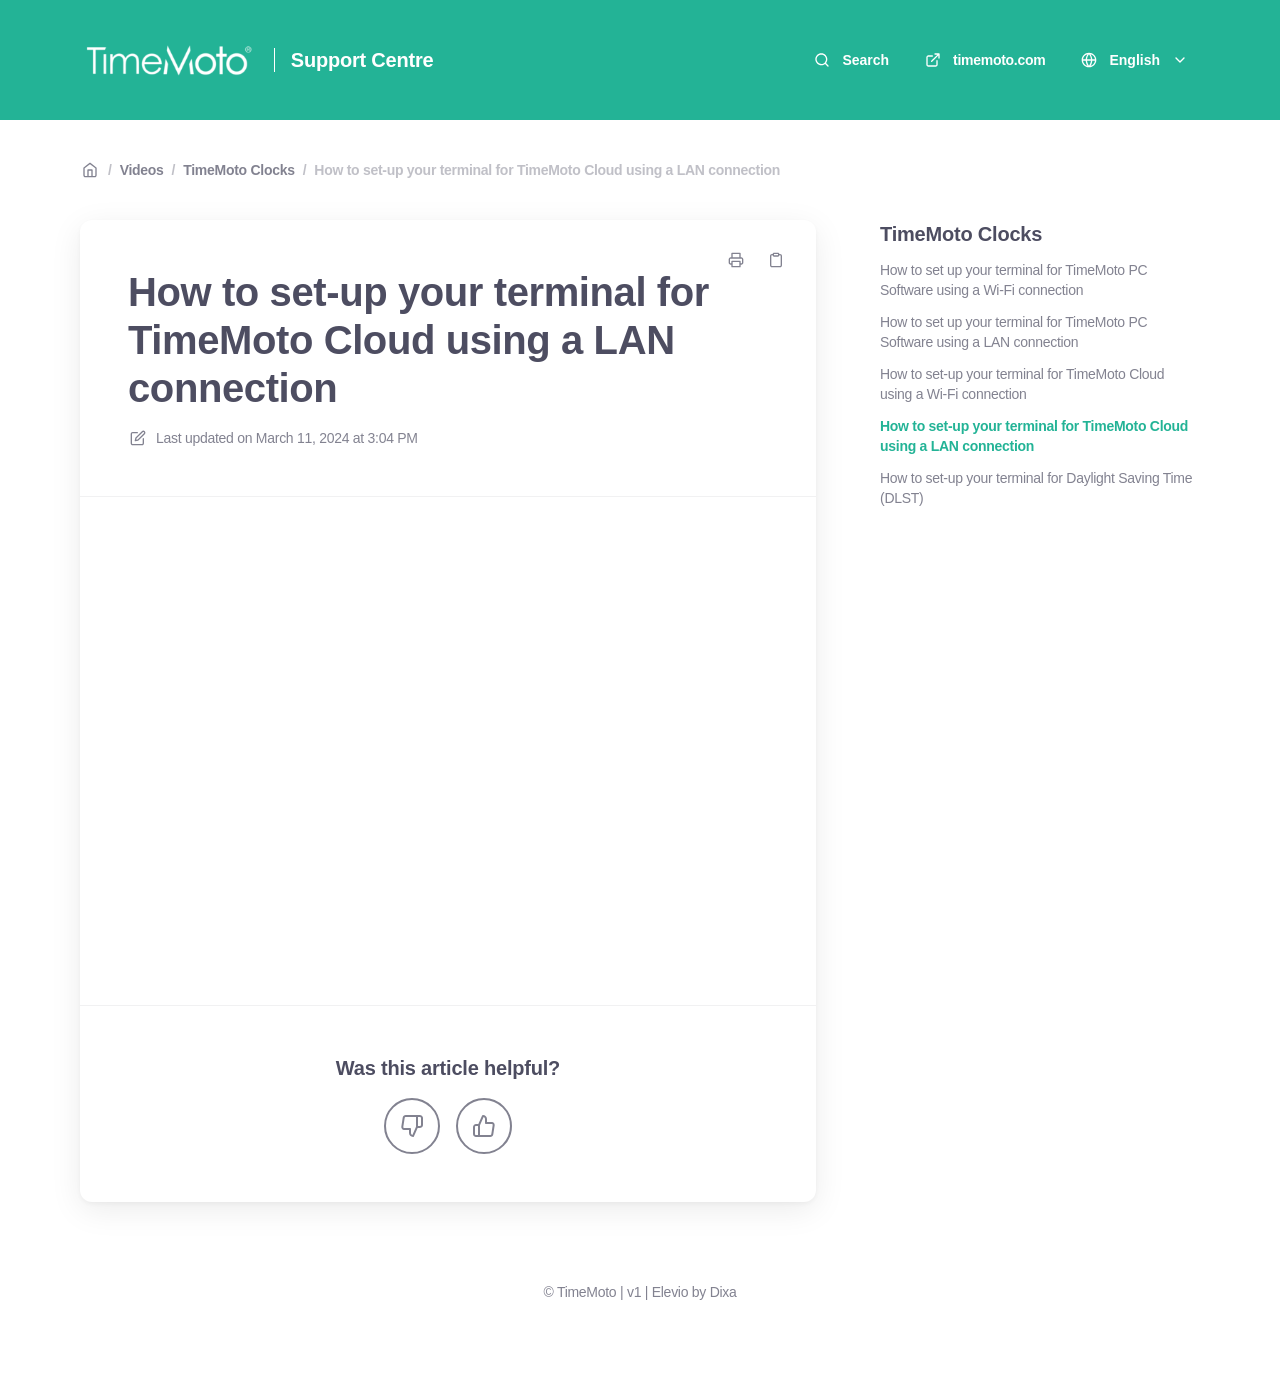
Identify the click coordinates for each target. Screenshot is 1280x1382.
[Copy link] (776, 260)
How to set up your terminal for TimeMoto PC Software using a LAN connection (1013, 332)
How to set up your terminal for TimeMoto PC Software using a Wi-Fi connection (1013, 280)
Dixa (723, 1292)
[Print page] (736, 260)
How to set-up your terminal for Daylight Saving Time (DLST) (1036, 488)
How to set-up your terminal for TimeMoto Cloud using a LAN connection (547, 170)
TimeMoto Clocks (238, 170)
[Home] (169, 60)
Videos (142, 170)
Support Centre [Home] (362, 60)
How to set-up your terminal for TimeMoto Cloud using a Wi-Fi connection (1022, 384)
